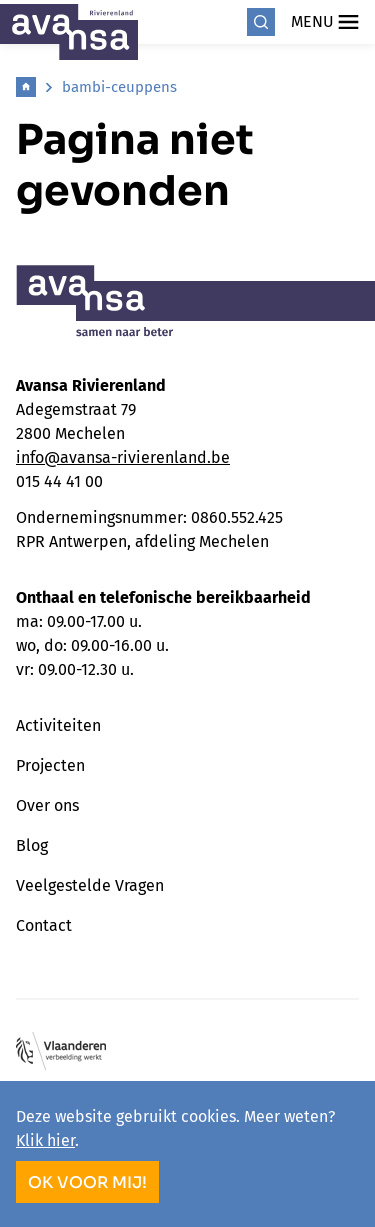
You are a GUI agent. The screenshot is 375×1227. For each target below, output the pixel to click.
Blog (32, 845)
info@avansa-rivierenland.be (123, 457)
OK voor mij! (87, 1182)
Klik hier (45, 1140)
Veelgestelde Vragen (90, 885)
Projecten (50, 765)
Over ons (47, 805)
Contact (44, 925)
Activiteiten (58, 725)
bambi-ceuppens (119, 87)
